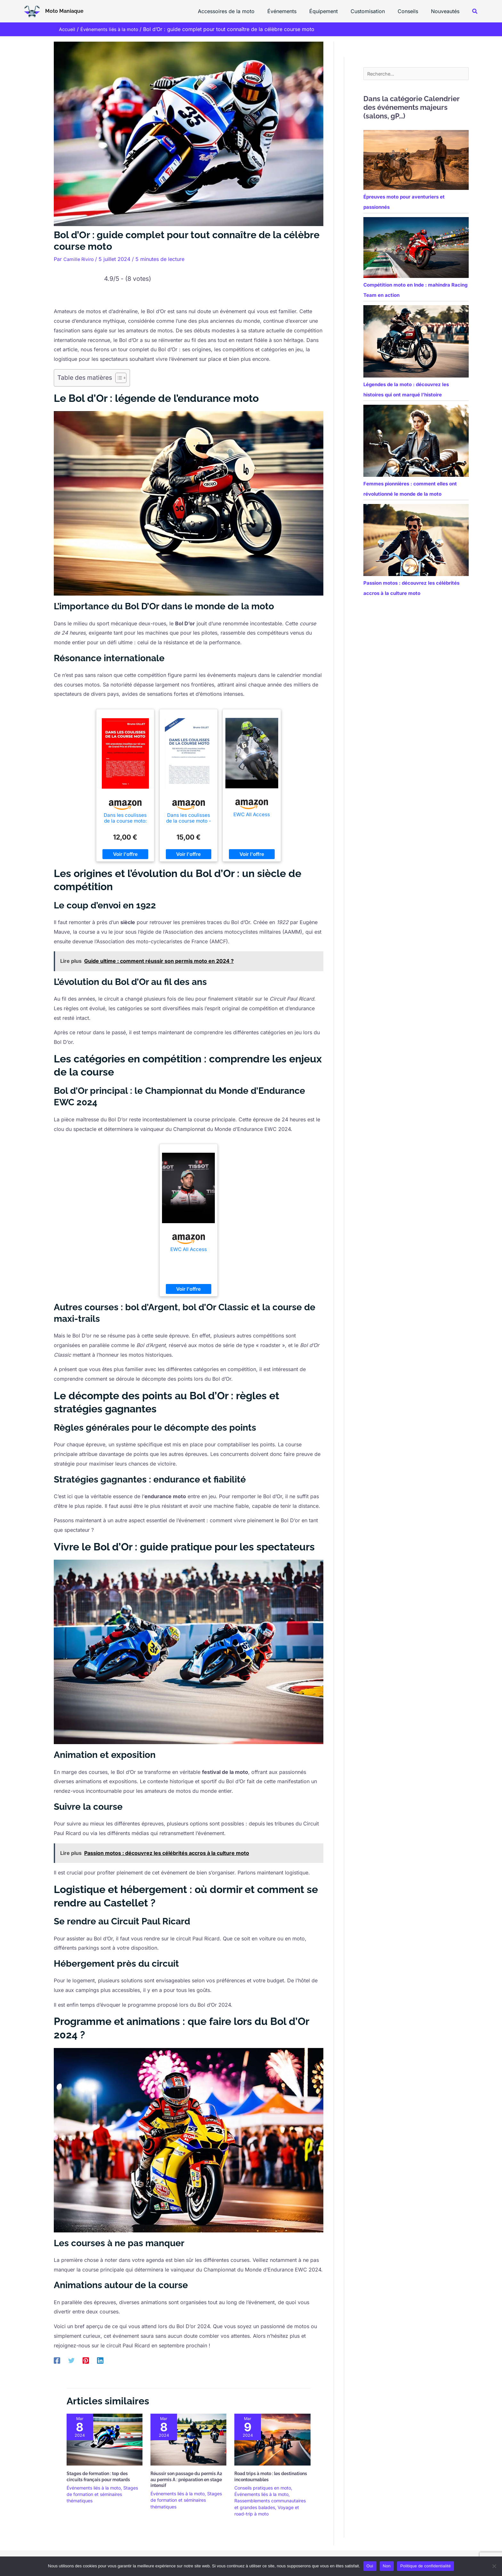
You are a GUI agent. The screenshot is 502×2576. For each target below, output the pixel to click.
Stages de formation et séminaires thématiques (102, 2494)
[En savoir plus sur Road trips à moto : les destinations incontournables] (272, 2439)
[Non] (494, 2566)
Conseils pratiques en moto (262, 2488)
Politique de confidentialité (425, 2566)
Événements (293, 11)
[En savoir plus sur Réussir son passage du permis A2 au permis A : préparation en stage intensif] (188, 2439)
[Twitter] (71, 2360)
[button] (475, 11)
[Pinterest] (86, 2360)
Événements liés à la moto (94, 2488)
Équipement (332, 11)
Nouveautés (446, 11)
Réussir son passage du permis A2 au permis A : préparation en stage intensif (186, 2479)
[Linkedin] (100, 2360)
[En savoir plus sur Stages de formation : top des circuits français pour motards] (104, 2439)
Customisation (374, 11)
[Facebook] (57, 2360)
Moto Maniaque (64, 11)
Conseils (411, 11)
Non (387, 2566)
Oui (370, 2566)
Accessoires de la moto (240, 11)
